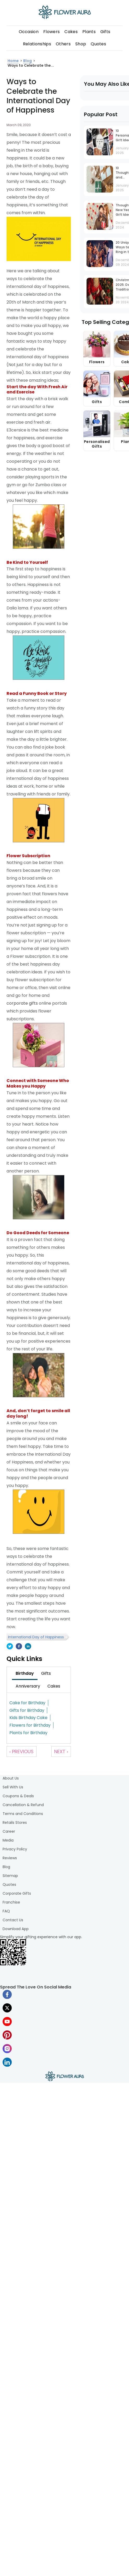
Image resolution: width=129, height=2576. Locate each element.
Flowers (51, 32)
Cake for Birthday (27, 1703)
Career (9, 1831)
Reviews (10, 1858)
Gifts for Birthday (26, 1710)
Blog (6, 1866)
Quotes (98, 44)
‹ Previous (21, 1751)
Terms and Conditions (23, 1813)
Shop (80, 44)
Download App (16, 1928)
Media (8, 1840)
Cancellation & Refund (23, 1804)
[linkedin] (28, 1647)
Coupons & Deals (18, 1796)
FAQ (6, 1911)
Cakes (71, 32)
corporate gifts (22, 1003)
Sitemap (10, 1875)
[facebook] (19, 1647)
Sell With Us (13, 1787)
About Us (11, 1778)
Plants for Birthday (28, 1733)
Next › (61, 1751)
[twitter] (10, 1647)
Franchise (11, 1902)
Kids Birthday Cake (28, 1718)
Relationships (37, 44)
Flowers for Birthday (30, 1725)
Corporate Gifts (17, 1893)
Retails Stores (15, 1822)
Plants (89, 32)
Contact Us (13, 1920)
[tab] (25, 1673)
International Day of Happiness (36, 1637)
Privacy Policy (15, 1849)
